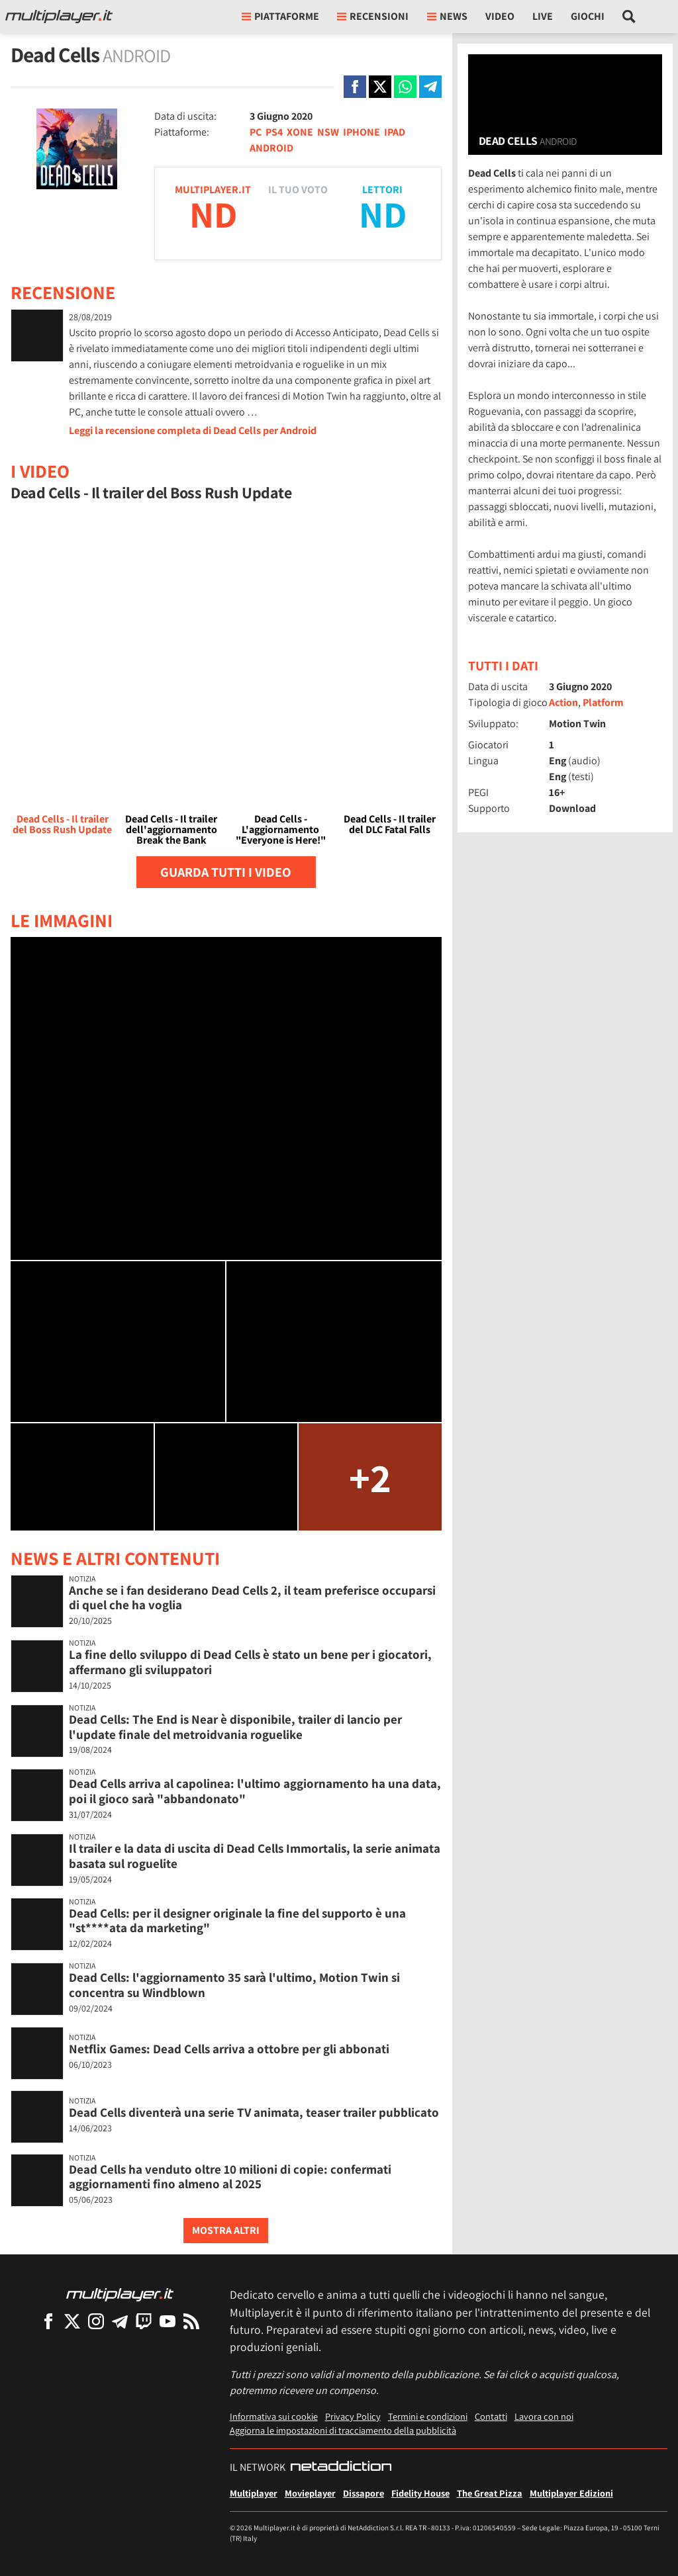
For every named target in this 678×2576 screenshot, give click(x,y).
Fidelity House (420, 2493)
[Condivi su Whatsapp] (405, 86)
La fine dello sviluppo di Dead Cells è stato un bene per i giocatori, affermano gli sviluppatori (250, 1661)
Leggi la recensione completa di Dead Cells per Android (192, 430)
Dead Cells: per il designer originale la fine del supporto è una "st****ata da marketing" (237, 1920)
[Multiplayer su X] (72, 2321)
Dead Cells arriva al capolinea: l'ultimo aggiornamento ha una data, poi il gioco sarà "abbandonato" (255, 1790)
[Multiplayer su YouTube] (167, 2321)
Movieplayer (310, 2493)
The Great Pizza (489, 2493)
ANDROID (271, 148)
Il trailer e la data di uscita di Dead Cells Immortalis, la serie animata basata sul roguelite (254, 1855)
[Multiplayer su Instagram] (96, 2321)
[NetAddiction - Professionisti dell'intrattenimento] (341, 2467)
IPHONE (361, 132)
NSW (328, 132)
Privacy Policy (353, 2416)
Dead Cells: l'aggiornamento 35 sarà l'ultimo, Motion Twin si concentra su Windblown (234, 1984)
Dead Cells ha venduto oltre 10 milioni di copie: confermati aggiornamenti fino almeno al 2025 (230, 2176)
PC (256, 132)
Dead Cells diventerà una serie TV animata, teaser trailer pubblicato (254, 2112)
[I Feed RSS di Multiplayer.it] (191, 2321)
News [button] (447, 16)
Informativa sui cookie (274, 2416)
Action (563, 702)
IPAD (394, 132)
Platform (603, 702)
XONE (300, 132)
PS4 (274, 132)
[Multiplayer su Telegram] (120, 2321)
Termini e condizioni (427, 2416)
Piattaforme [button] (280, 16)
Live (542, 16)
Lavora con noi (543, 2416)
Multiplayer (253, 2493)
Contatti (491, 2416)
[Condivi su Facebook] (355, 86)
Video (499, 16)
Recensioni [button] (373, 16)
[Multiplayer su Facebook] (48, 2321)
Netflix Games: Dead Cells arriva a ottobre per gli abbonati (229, 2049)
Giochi (588, 16)
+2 (370, 1477)
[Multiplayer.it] (59, 16)
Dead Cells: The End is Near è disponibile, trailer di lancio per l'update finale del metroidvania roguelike (235, 1726)
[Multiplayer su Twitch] (144, 2321)
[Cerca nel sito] (629, 16)
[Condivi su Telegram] (430, 86)
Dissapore (363, 2493)
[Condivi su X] (380, 86)
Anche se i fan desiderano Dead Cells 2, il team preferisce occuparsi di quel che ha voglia (252, 1597)
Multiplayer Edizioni (571, 2493)
